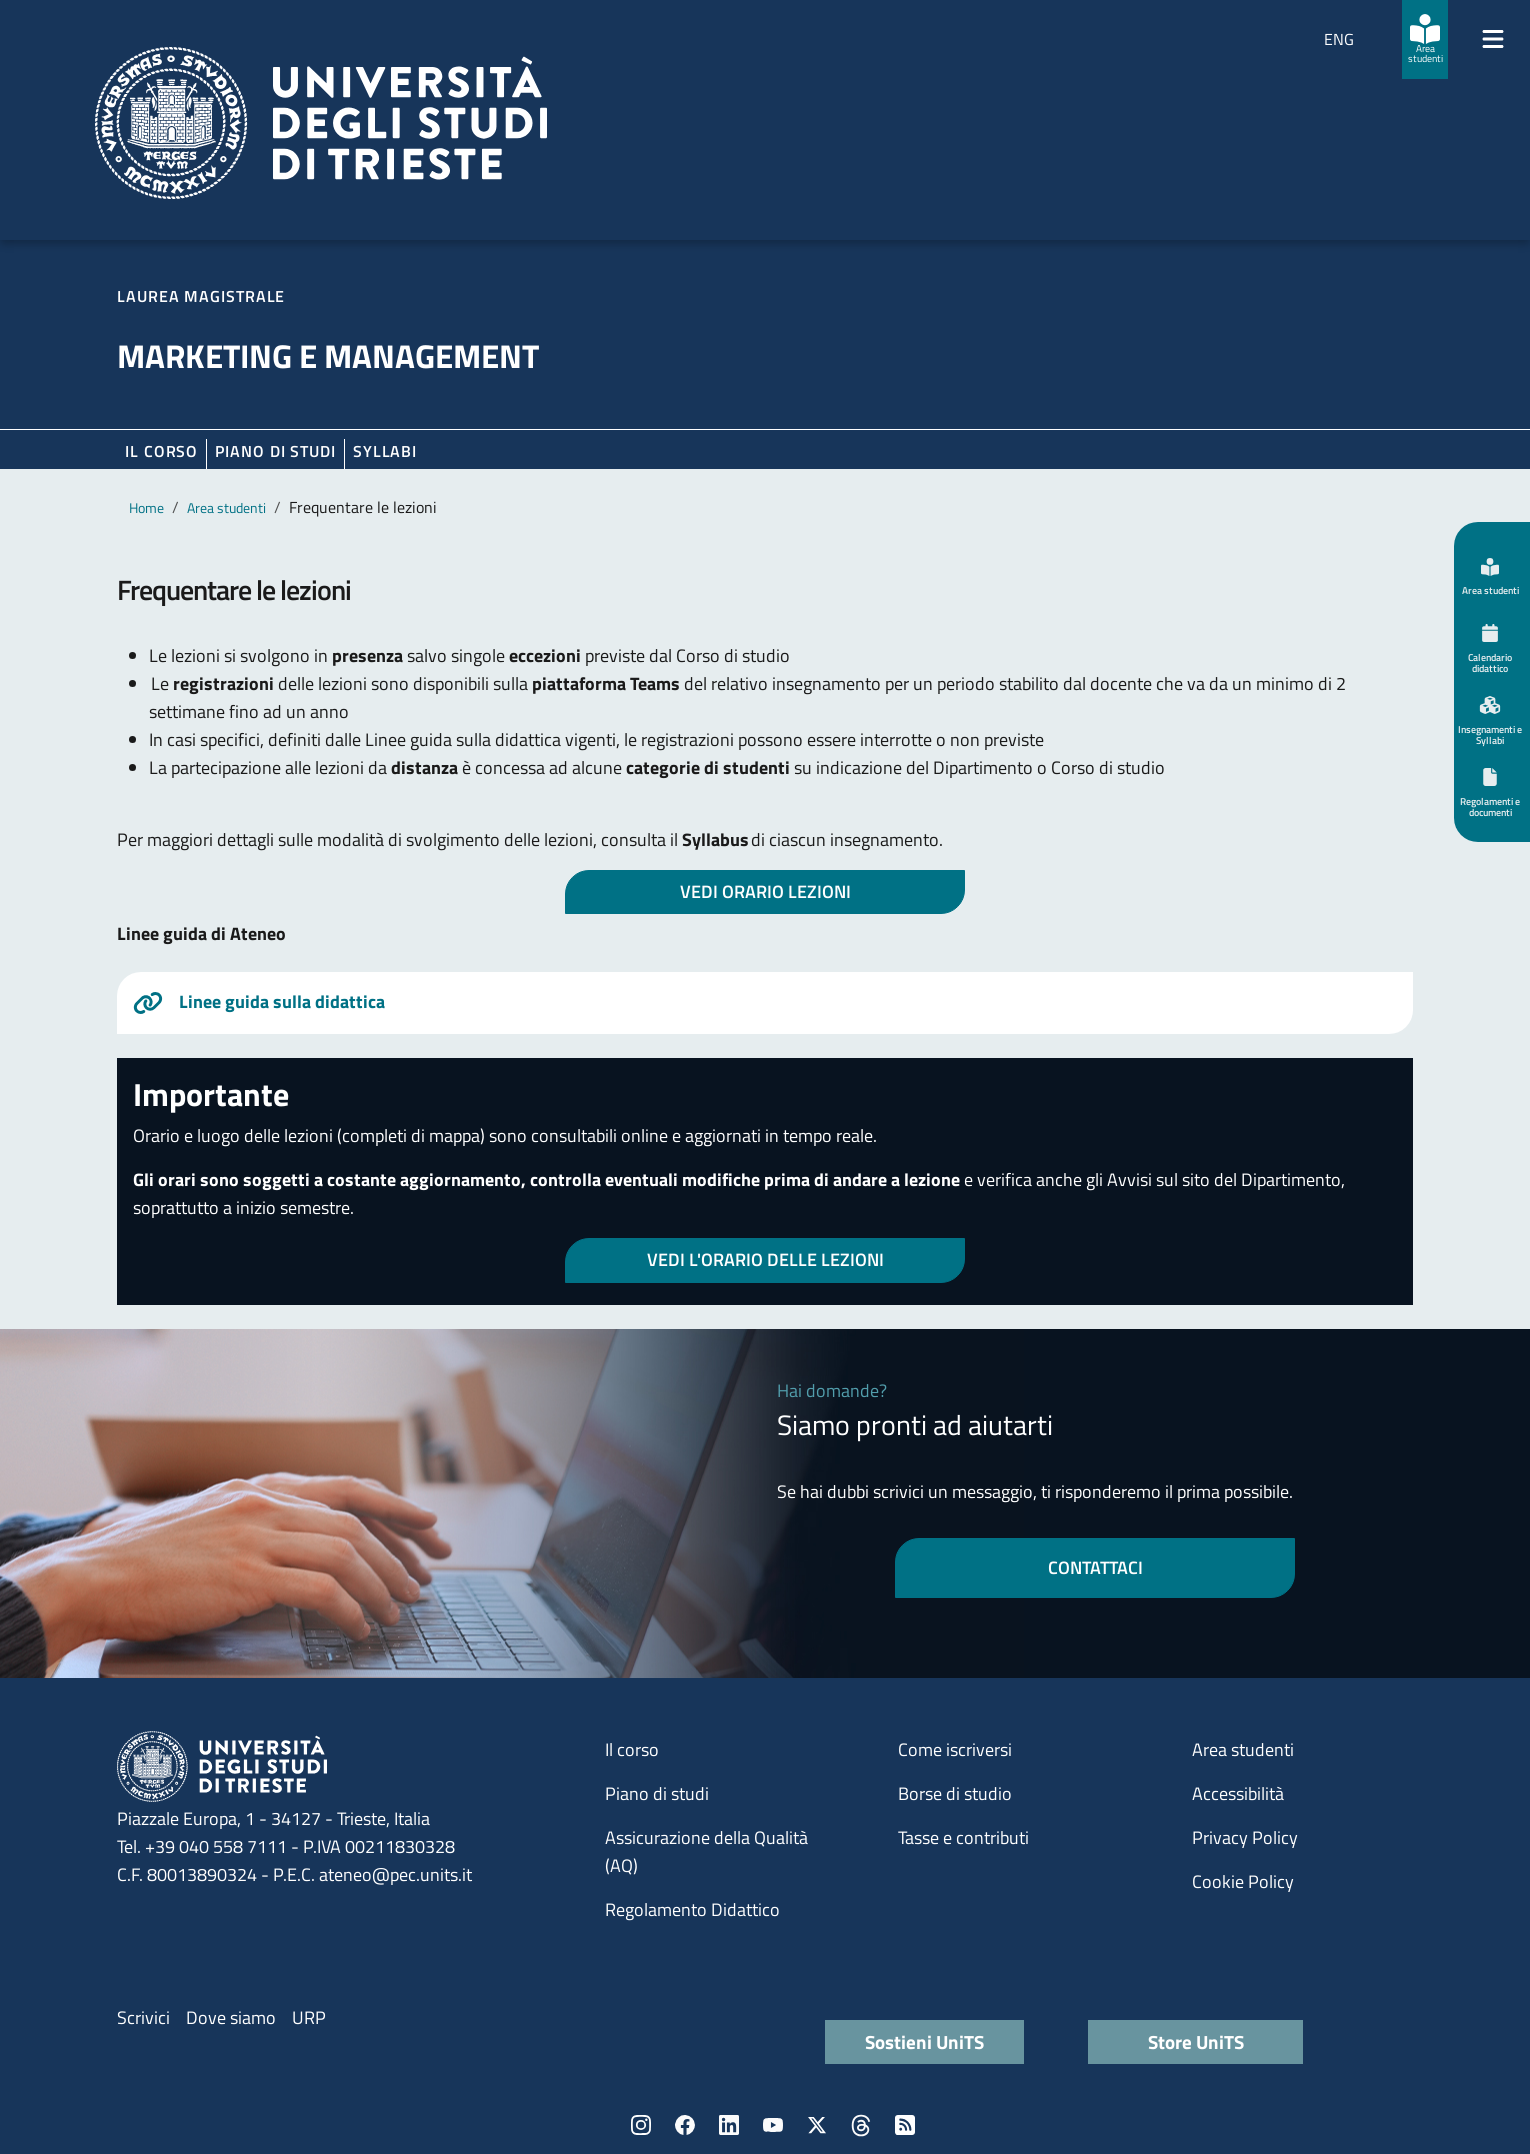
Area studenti (226, 507)
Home (146, 507)
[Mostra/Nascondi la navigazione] (1493, 39)
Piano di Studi (275, 451)
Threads (861, 2125)
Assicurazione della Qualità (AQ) (706, 1851)
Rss (905, 2125)
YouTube (773, 2125)
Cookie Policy (1243, 1881)
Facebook (685, 2125)
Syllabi (385, 451)
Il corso (161, 451)
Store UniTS (1196, 2041)
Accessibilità (1238, 1793)
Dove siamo (231, 2017)
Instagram (641, 2125)
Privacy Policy (1245, 1837)
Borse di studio (955, 1793)
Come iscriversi (955, 1749)
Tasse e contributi (963, 1837)
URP (309, 2017)
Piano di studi (657, 1793)
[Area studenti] (1425, 39)
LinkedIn (729, 2125)
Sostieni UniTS (924, 2041)
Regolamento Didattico (692, 1909)
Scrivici (143, 2017)
